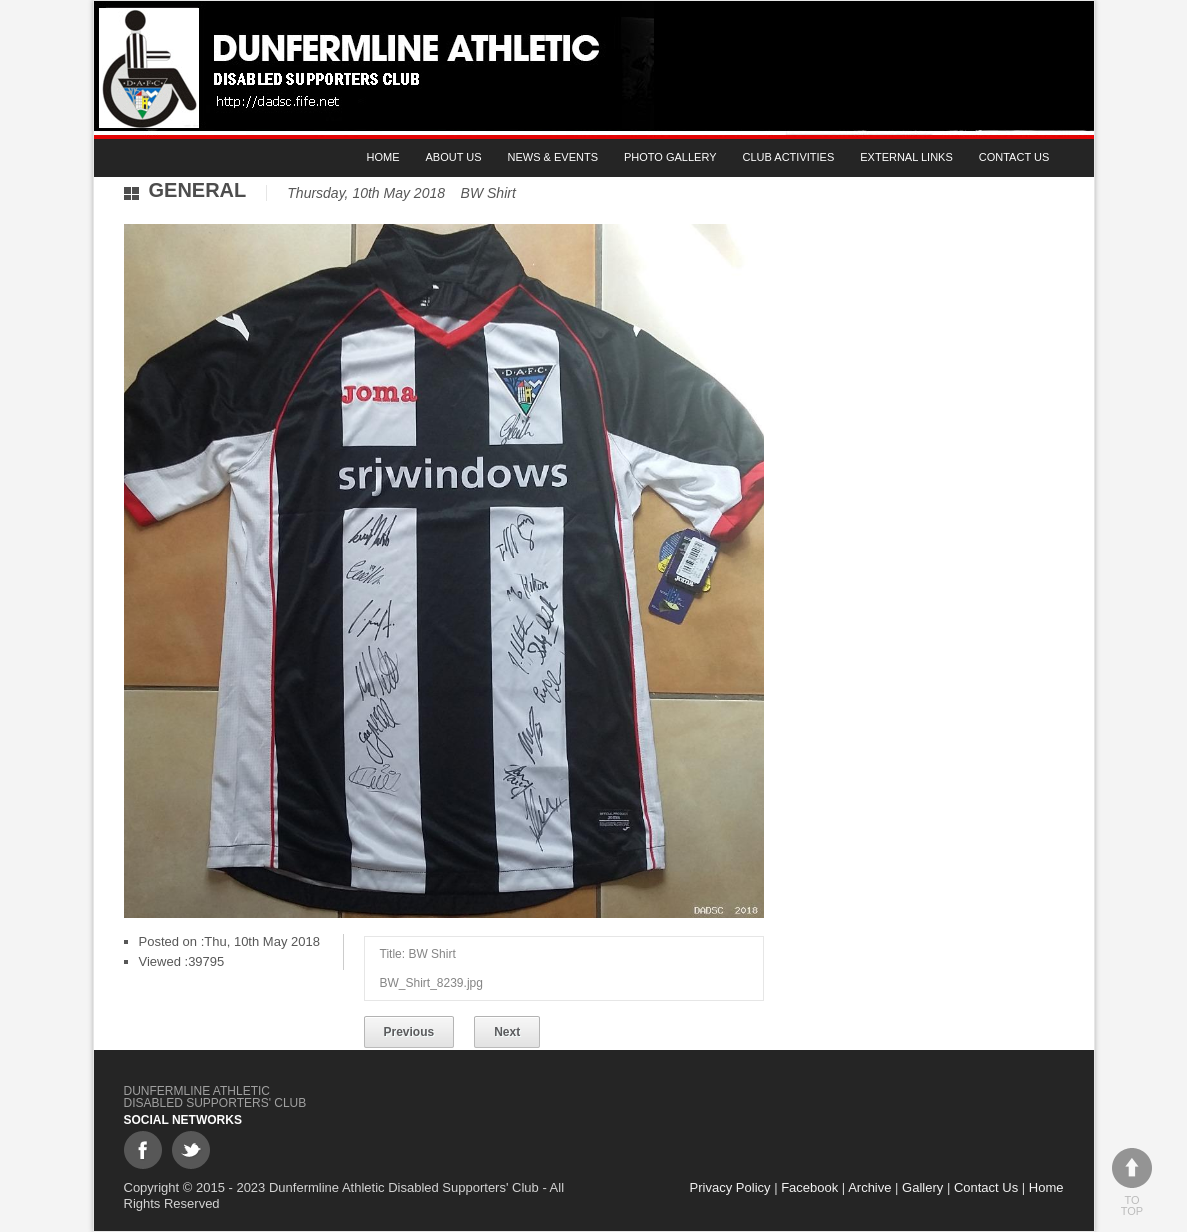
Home (383, 157)
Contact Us (1014, 157)
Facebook (809, 1187)
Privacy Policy (730, 1187)
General (198, 190)
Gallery (922, 1187)
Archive (869, 1187)
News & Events (553, 157)
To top (1132, 1182)
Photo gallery (670, 157)
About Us (454, 157)
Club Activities (789, 157)
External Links (906, 157)
